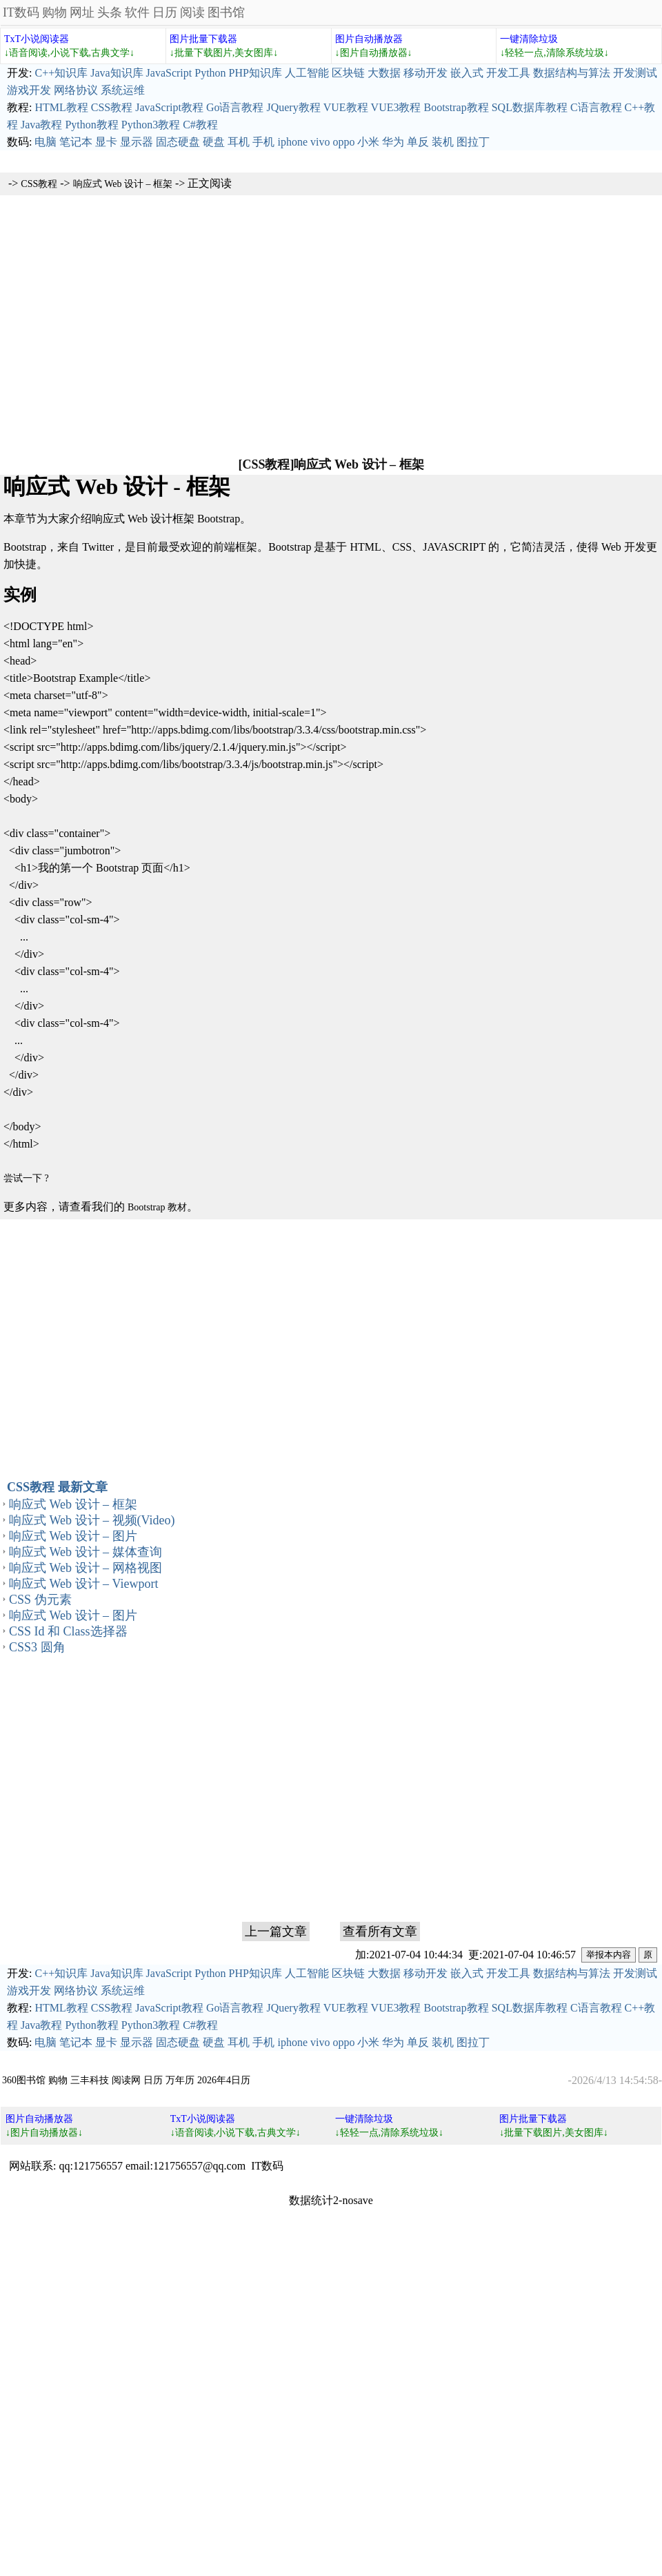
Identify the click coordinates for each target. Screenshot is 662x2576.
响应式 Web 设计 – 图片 (73, 1536)
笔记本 (75, 142)
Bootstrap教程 (455, 107)
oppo (343, 142)
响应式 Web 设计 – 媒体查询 (85, 1552)
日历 (164, 12)
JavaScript (169, 73)
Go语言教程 (235, 107)
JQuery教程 (293, 107)
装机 (443, 142)
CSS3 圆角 (37, 1647)
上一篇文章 (276, 1931)
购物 (54, 12)
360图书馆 (24, 2080)
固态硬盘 (178, 142)
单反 (418, 142)
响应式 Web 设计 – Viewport (83, 1584)
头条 (109, 12)
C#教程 (200, 124)
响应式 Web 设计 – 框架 (122, 184)
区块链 (348, 73)
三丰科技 (89, 2080)
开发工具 (508, 73)
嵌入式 (466, 73)
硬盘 (214, 142)
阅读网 (126, 2080)
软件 (137, 12)
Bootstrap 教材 (157, 1207)
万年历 (180, 2080)
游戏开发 (29, 90)
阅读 (192, 12)
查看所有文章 (380, 1931)
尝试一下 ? (26, 1178)
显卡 (106, 142)
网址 (82, 12)
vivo (320, 142)
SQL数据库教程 (530, 107)
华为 (393, 142)
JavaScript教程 (169, 107)
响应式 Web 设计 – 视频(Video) (91, 1520)
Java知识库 (116, 73)
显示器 (136, 142)
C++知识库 (61, 73)
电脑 (45, 142)
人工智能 (307, 73)
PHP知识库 (255, 73)
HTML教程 (61, 107)
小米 (368, 142)
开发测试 (635, 73)
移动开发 (425, 73)
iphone (292, 142)
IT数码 (21, 12)
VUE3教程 (396, 107)
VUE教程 (345, 107)
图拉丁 (473, 142)
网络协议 (76, 90)
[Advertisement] (331, 324)
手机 (263, 142)
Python (209, 73)
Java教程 (41, 124)
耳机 (239, 142)
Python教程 (91, 124)
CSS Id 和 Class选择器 (68, 1631)
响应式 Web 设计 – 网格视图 (85, 1568)
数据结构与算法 (571, 73)
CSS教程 (111, 107)
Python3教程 (150, 124)
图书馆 (226, 12)
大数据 (384, 73)
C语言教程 (596, 107)
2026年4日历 (223, 2080)
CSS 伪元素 (40, 1599)
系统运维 (123, 90)
